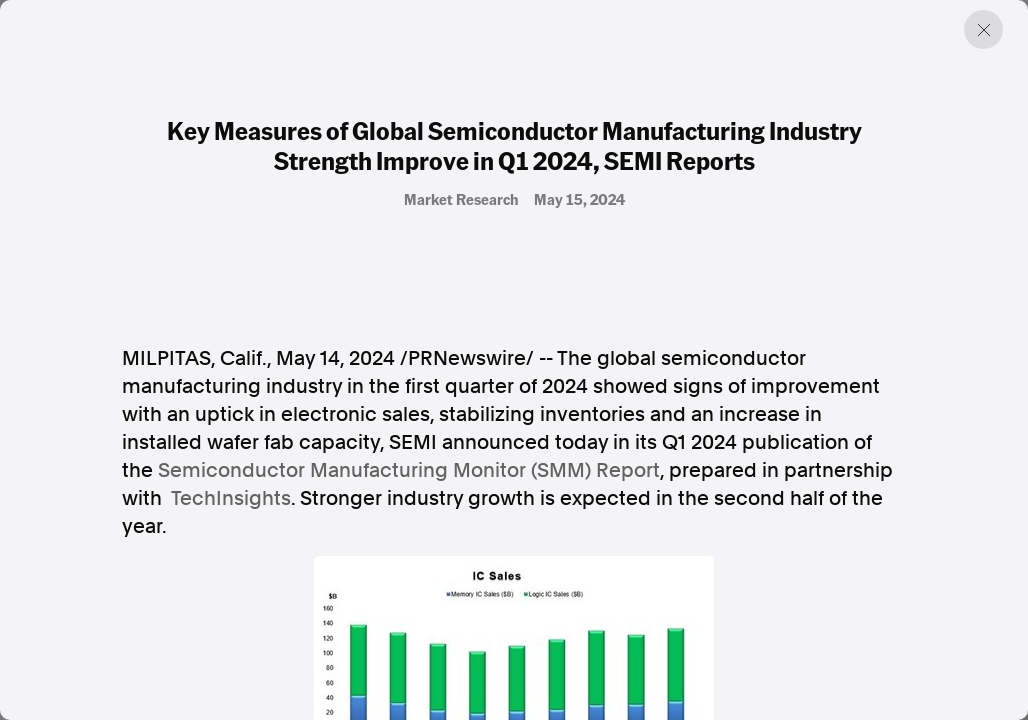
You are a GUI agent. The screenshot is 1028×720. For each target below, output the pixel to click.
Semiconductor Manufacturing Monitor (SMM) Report (409, 470)
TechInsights (231, 498)
